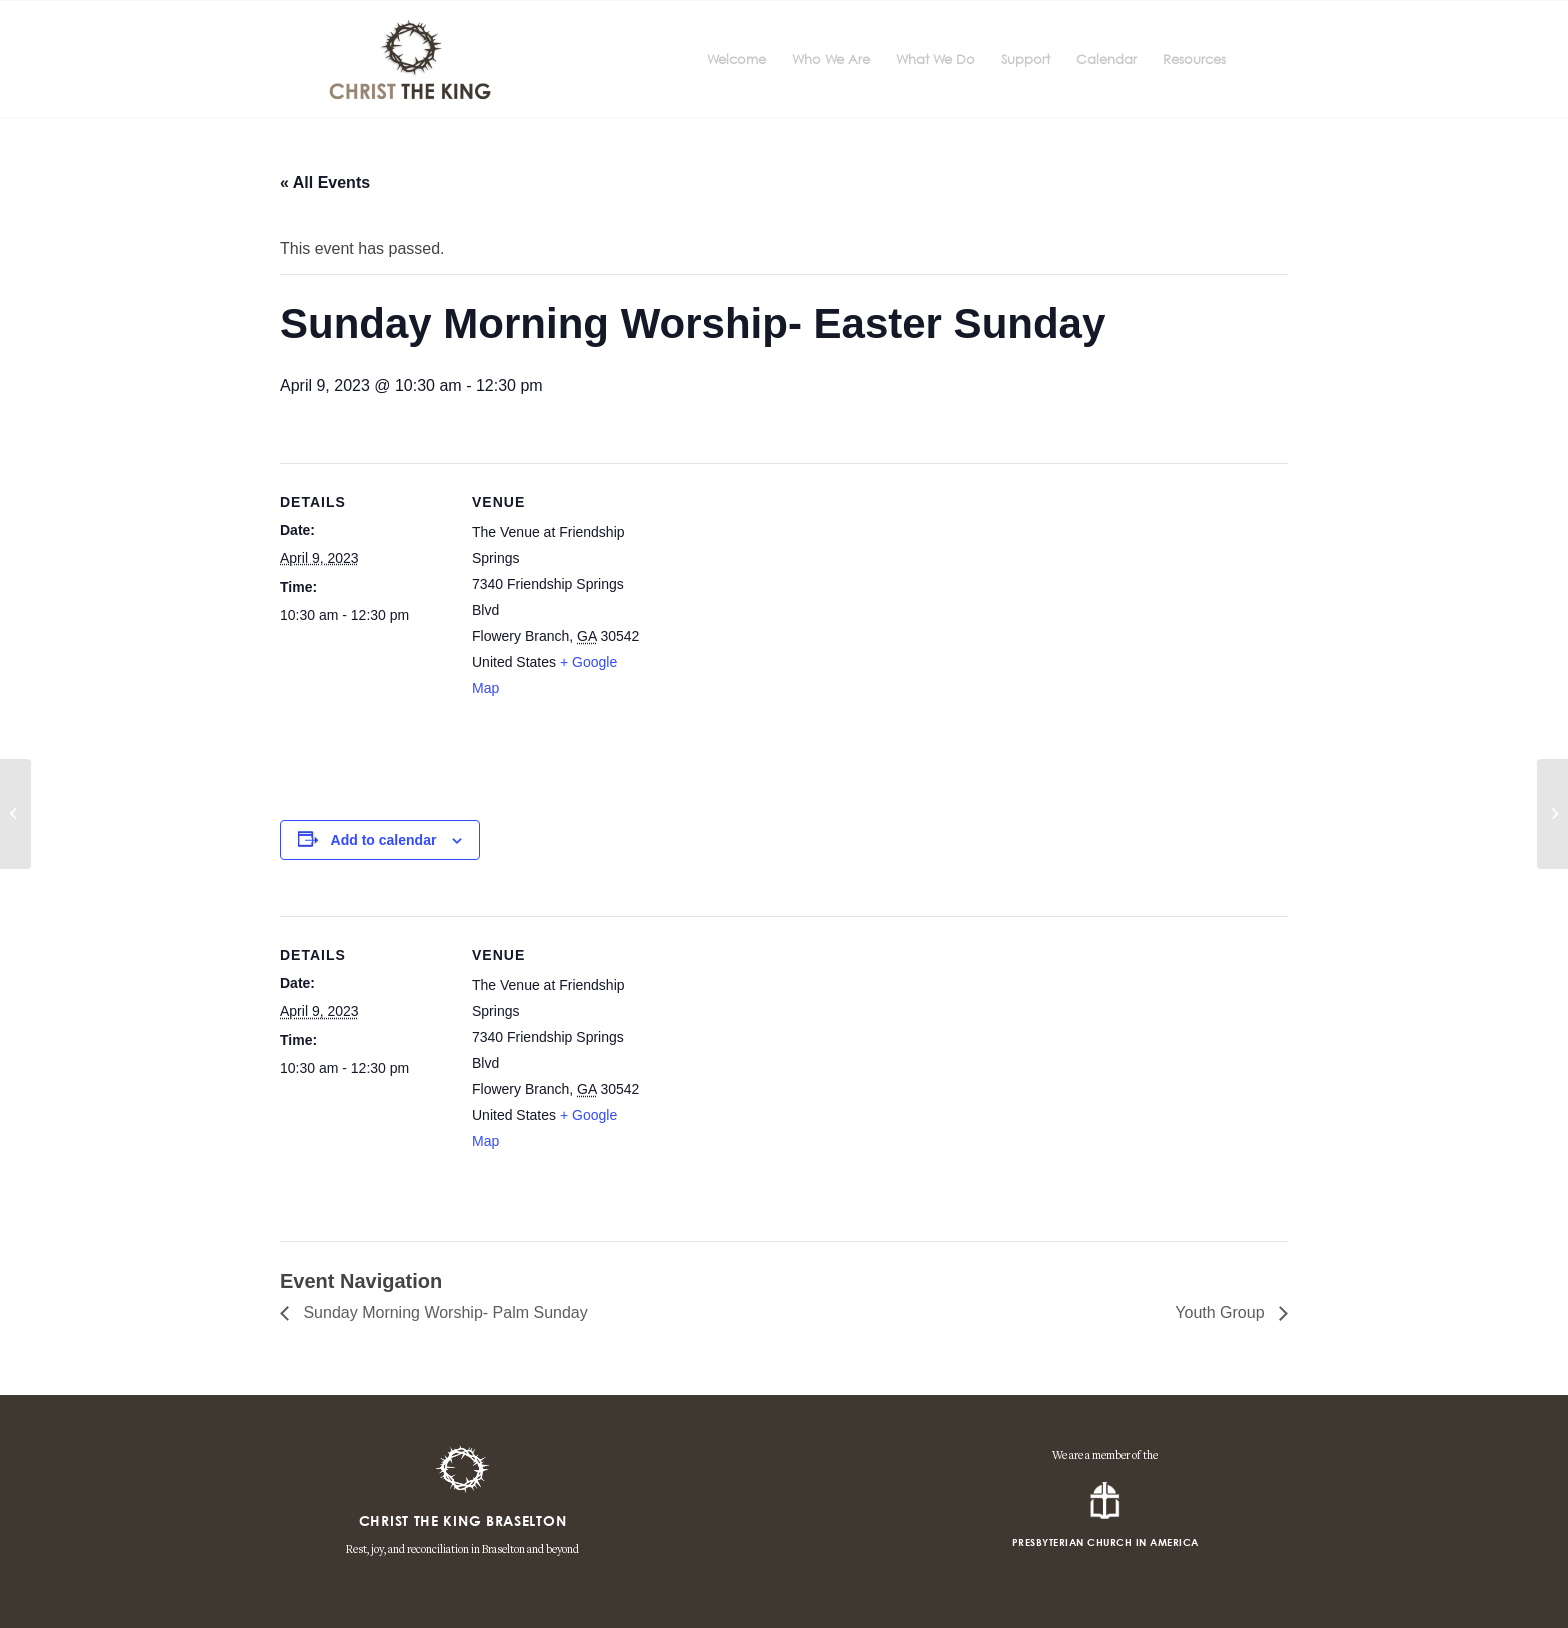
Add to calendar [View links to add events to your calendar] (384, 840)
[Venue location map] (769, 633)
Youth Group (1222, 1312)
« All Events (325, 182)
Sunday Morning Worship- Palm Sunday (443, 1312)
